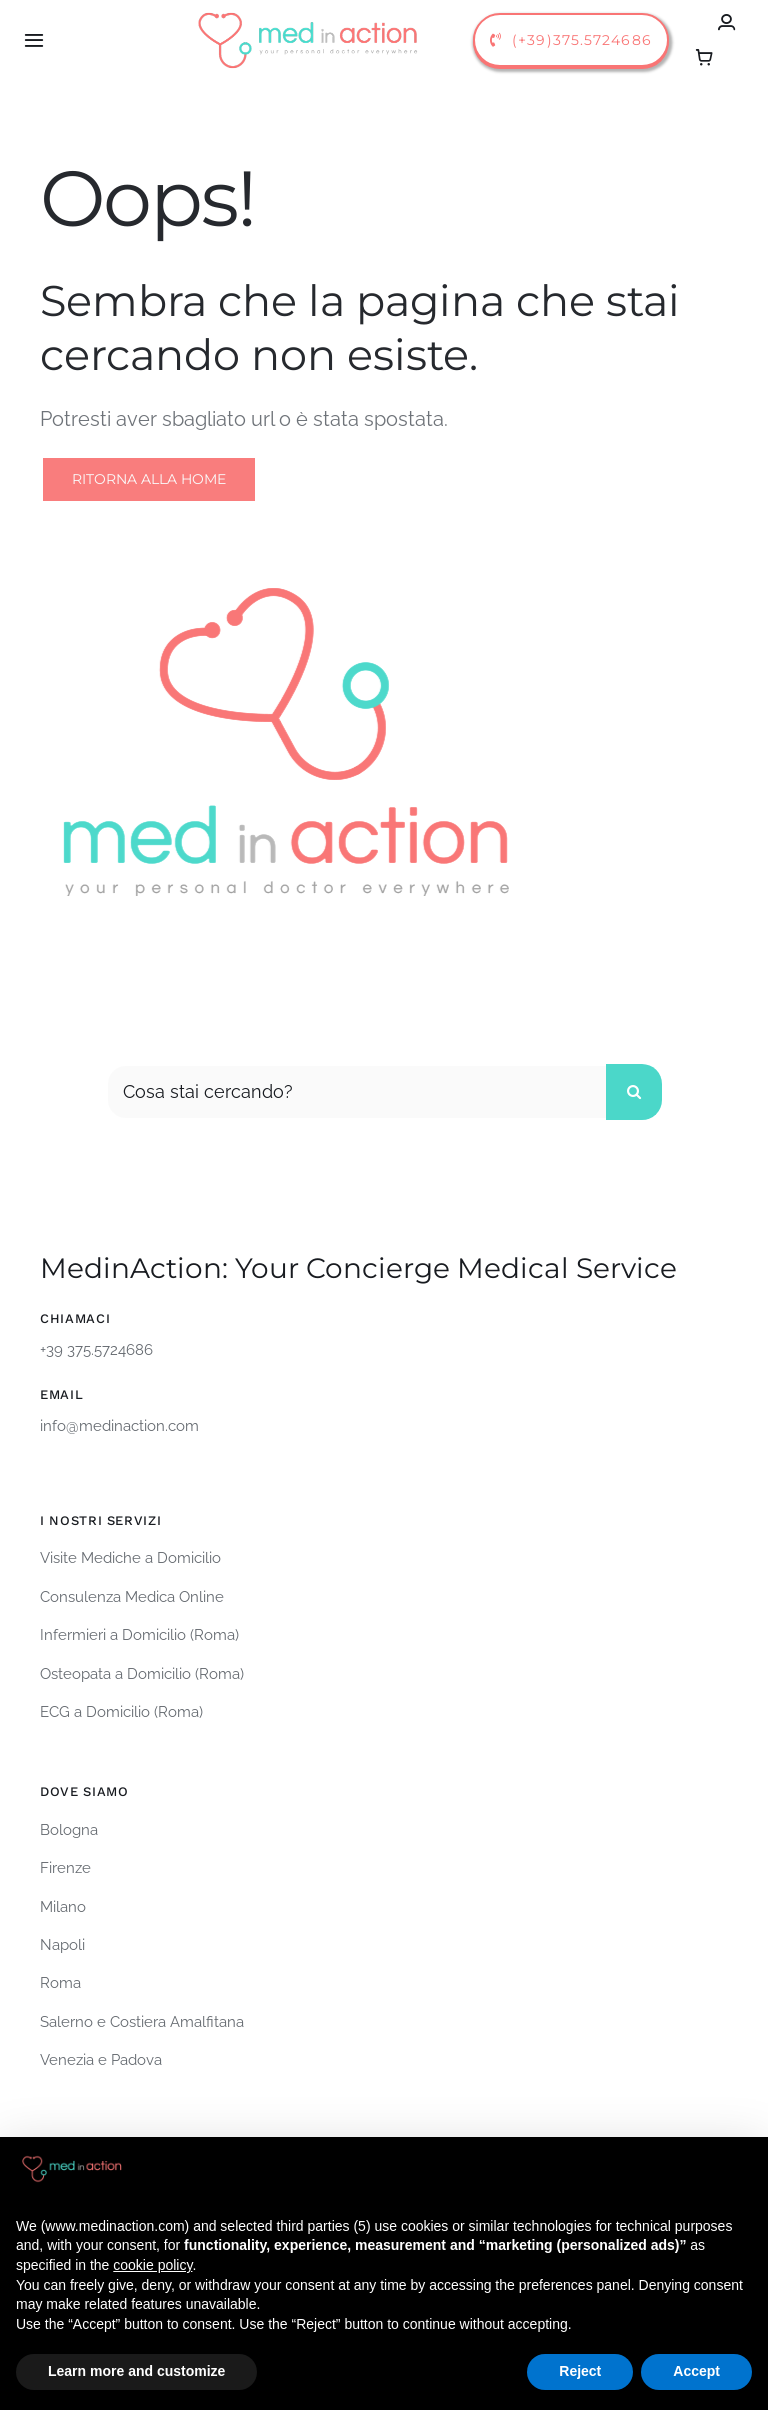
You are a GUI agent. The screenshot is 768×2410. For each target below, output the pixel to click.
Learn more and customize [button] (136, 2371)
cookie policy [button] (152, 2265)
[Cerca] (634, 1092)
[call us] (571, 40)
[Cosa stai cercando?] (356, 1092)
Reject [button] (580, 2371)
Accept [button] (696, 2371)
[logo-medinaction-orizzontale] (309, 12)
